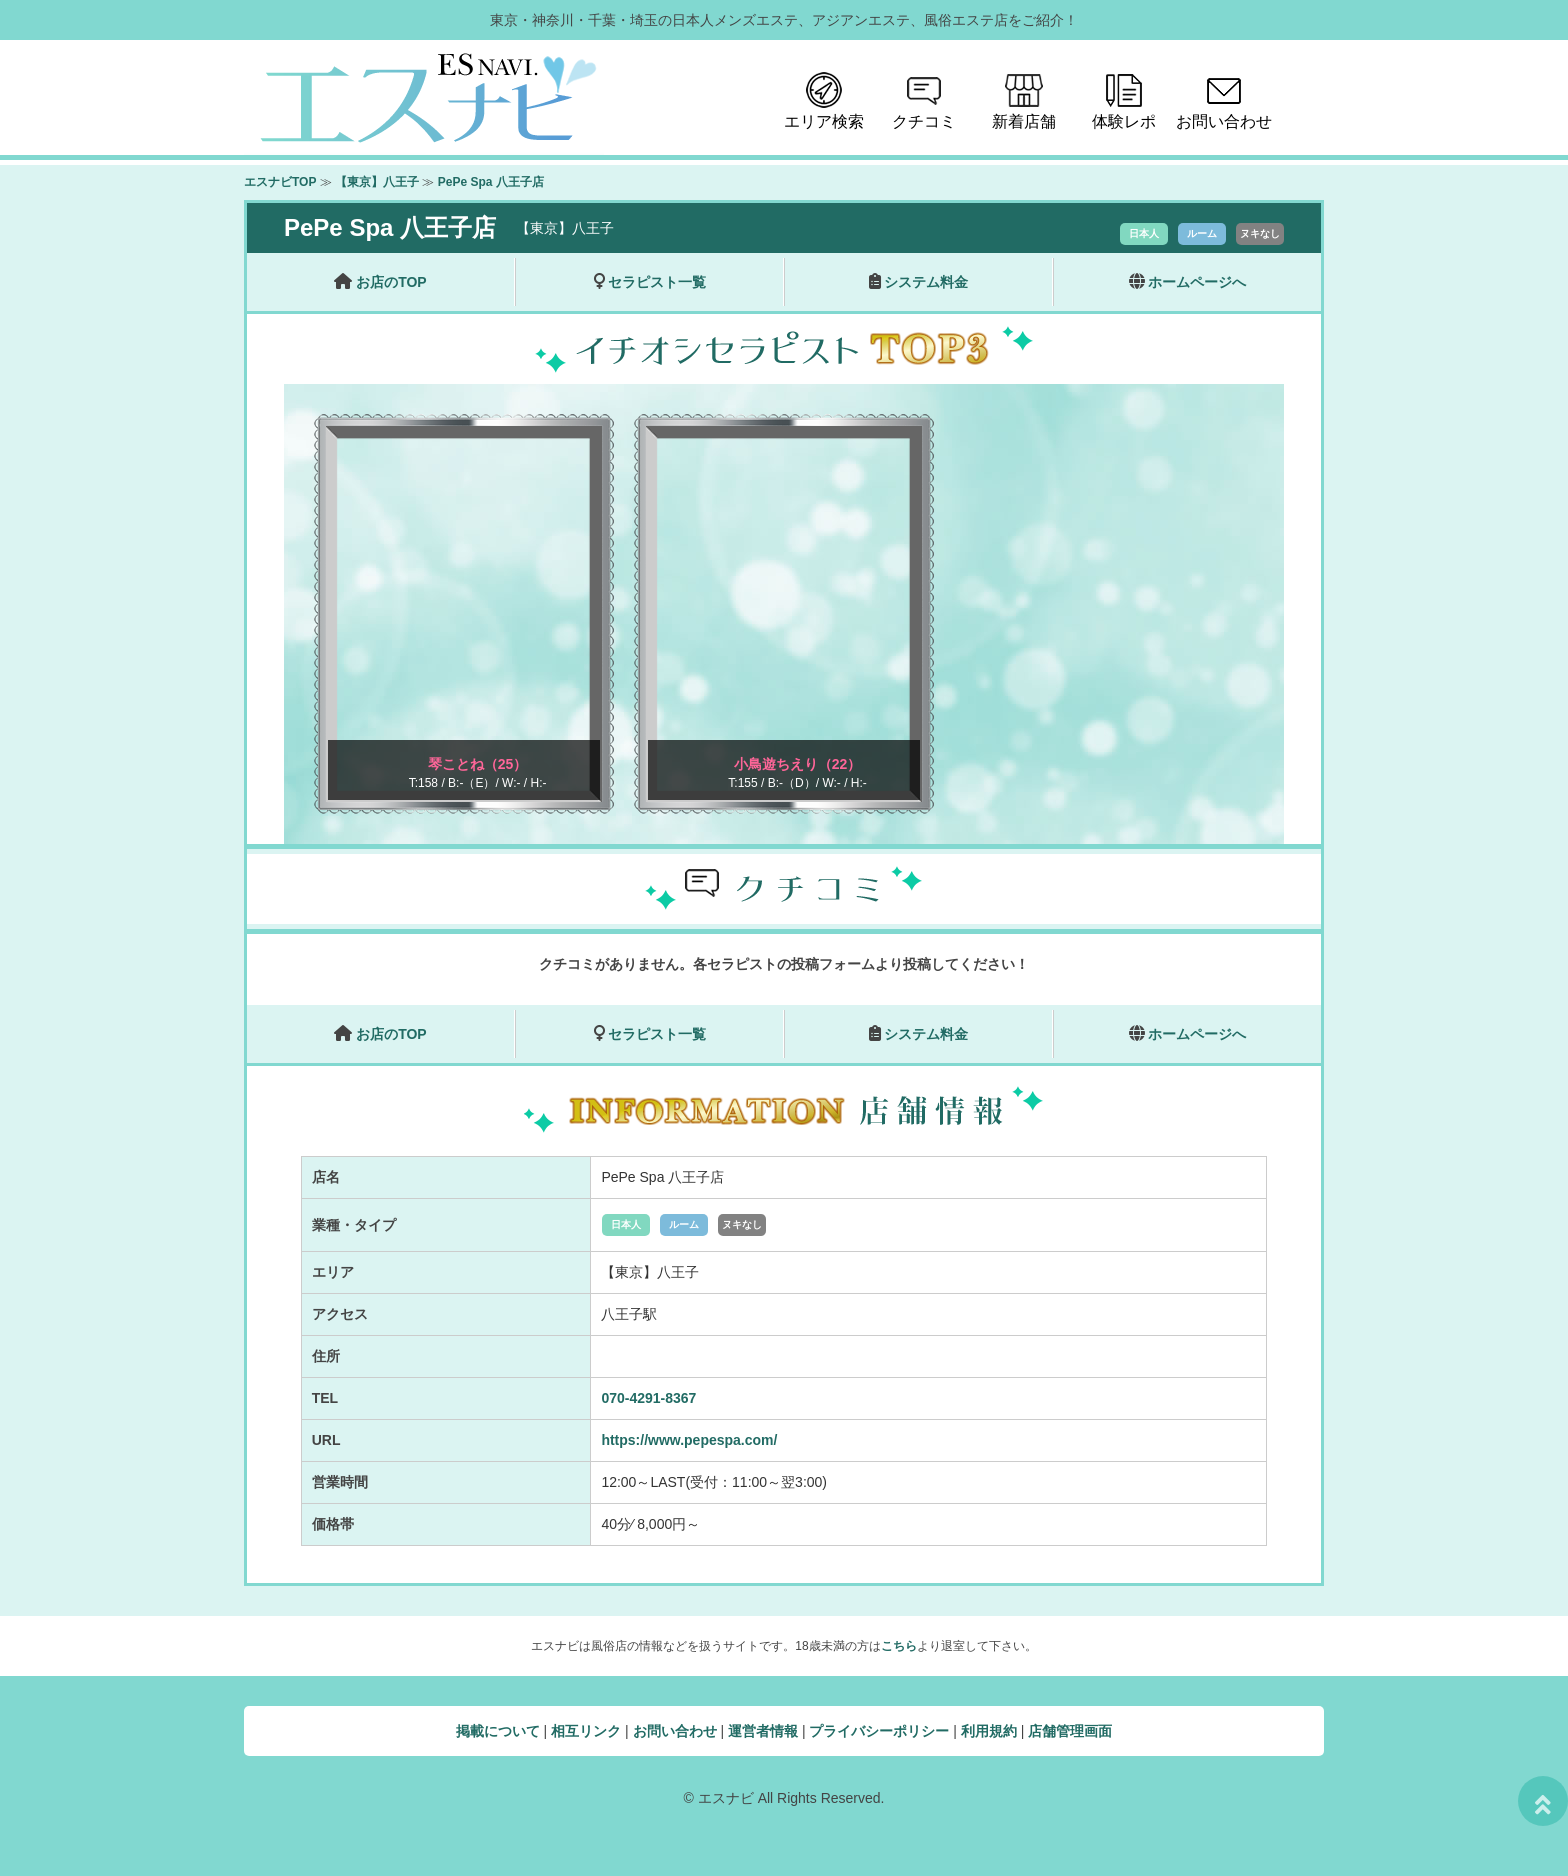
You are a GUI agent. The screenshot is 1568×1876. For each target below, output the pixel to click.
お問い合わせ (675, 1731)
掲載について (498, 1731)
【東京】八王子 (377, 182)
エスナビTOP (280, 182)
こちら (899, 1646)
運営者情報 (763, 1731)
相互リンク (586, 1731)
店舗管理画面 (1070, 1731)
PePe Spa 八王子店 (491, 182)
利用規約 (989, 1731)
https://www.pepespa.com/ (689, 1440)
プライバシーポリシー (879, 1731)
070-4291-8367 (648, 1398)
